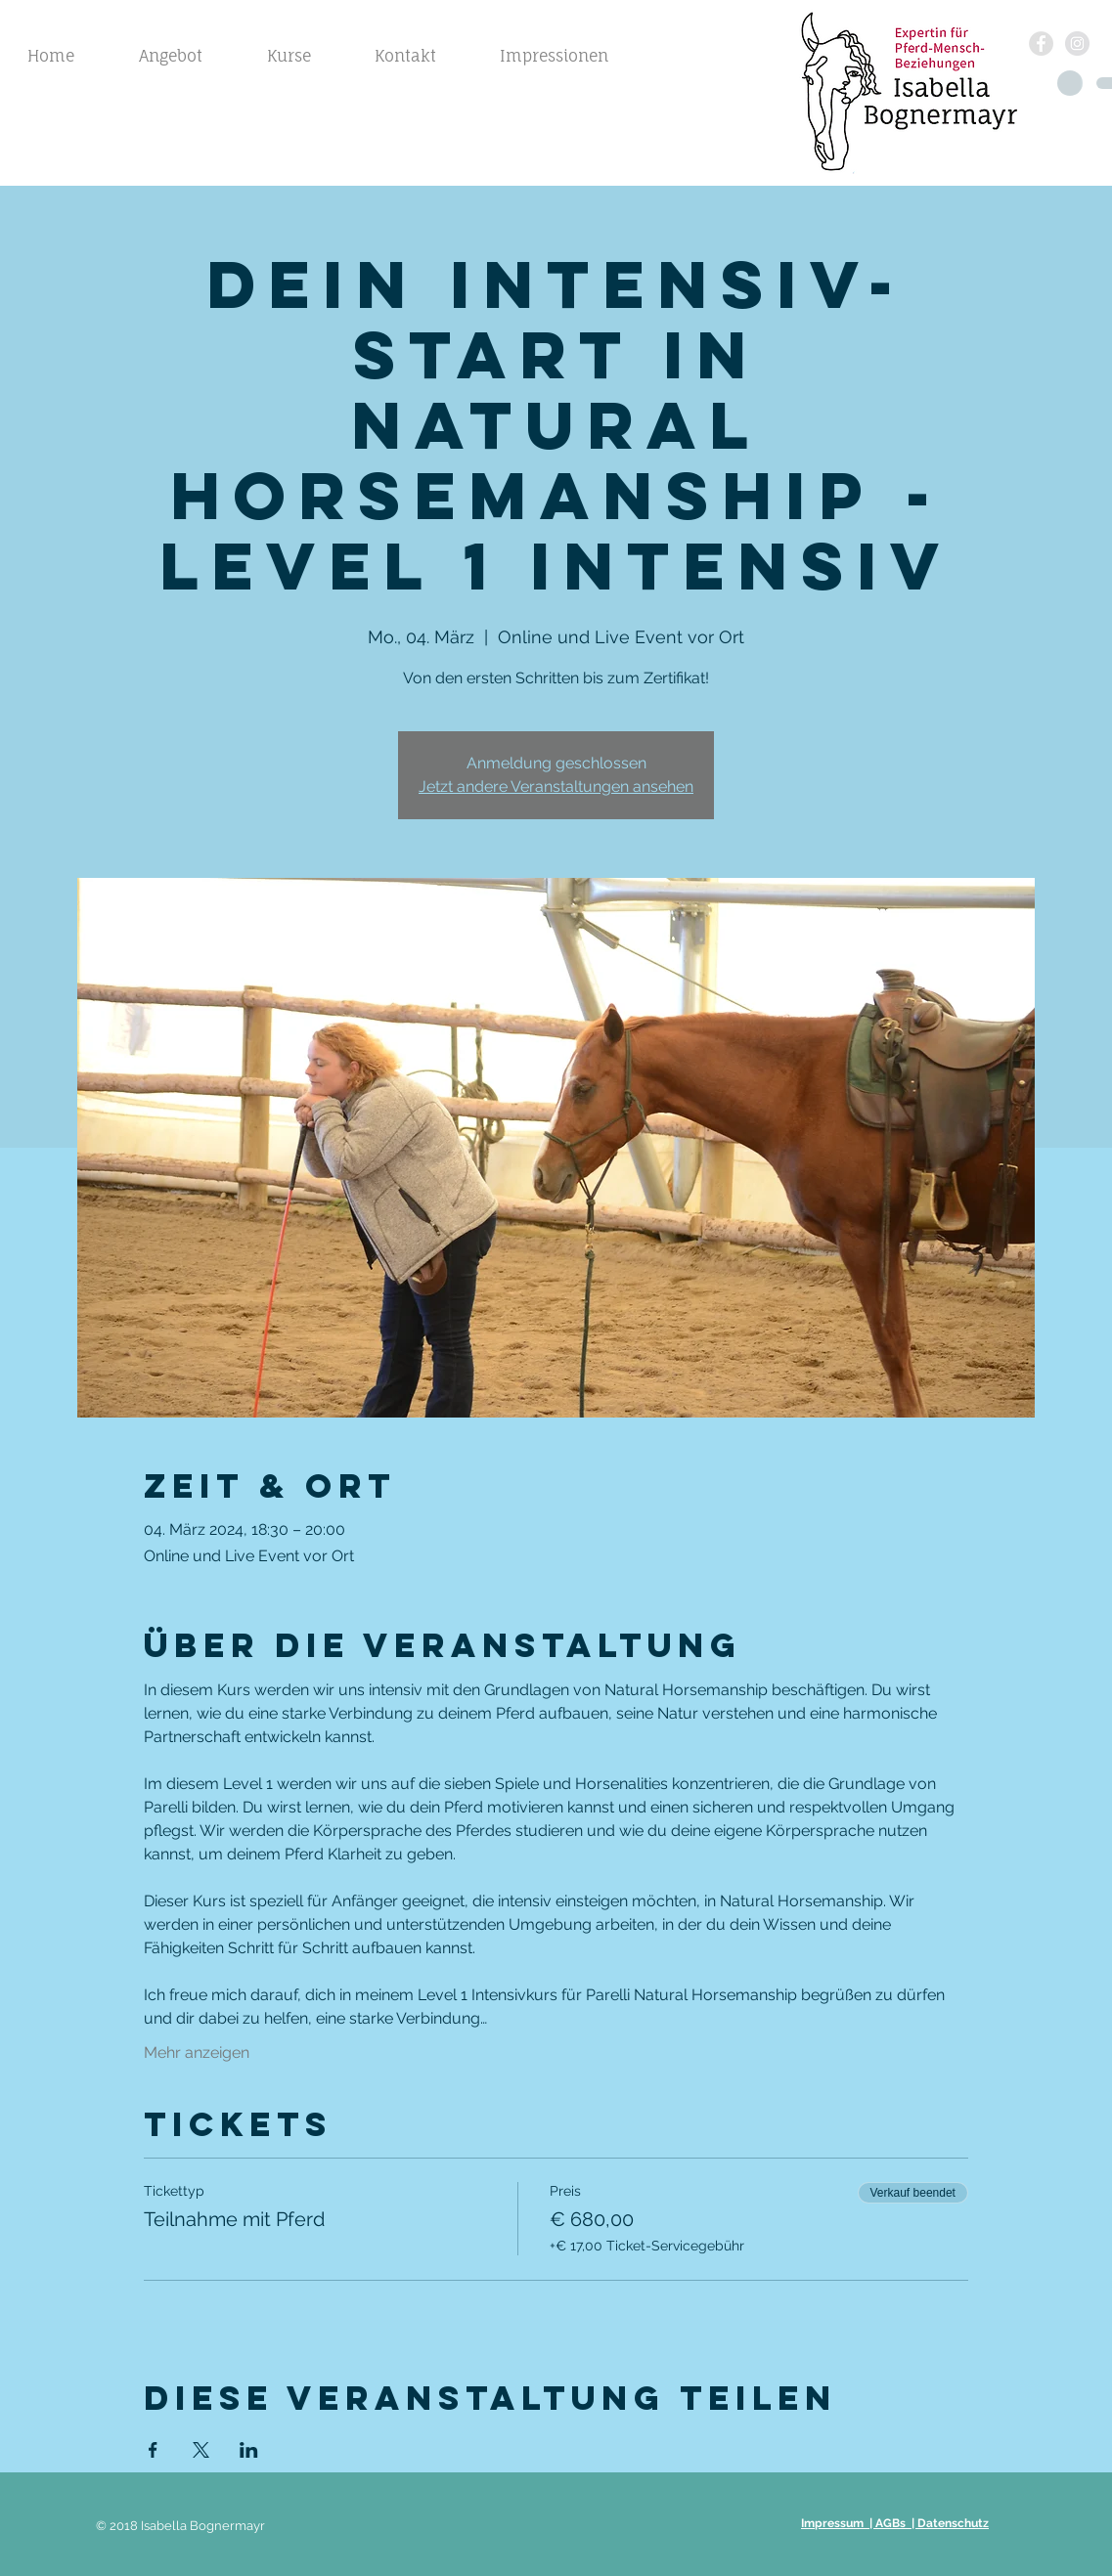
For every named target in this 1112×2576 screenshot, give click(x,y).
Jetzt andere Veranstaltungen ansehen (556, 786)
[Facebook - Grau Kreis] (1041, 43)
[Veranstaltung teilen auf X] (201, 2450)
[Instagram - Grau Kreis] (1077, 43)
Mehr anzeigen (196, 2052)
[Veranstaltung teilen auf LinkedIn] (249, 2450)
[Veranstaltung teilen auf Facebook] (153, 2450)
